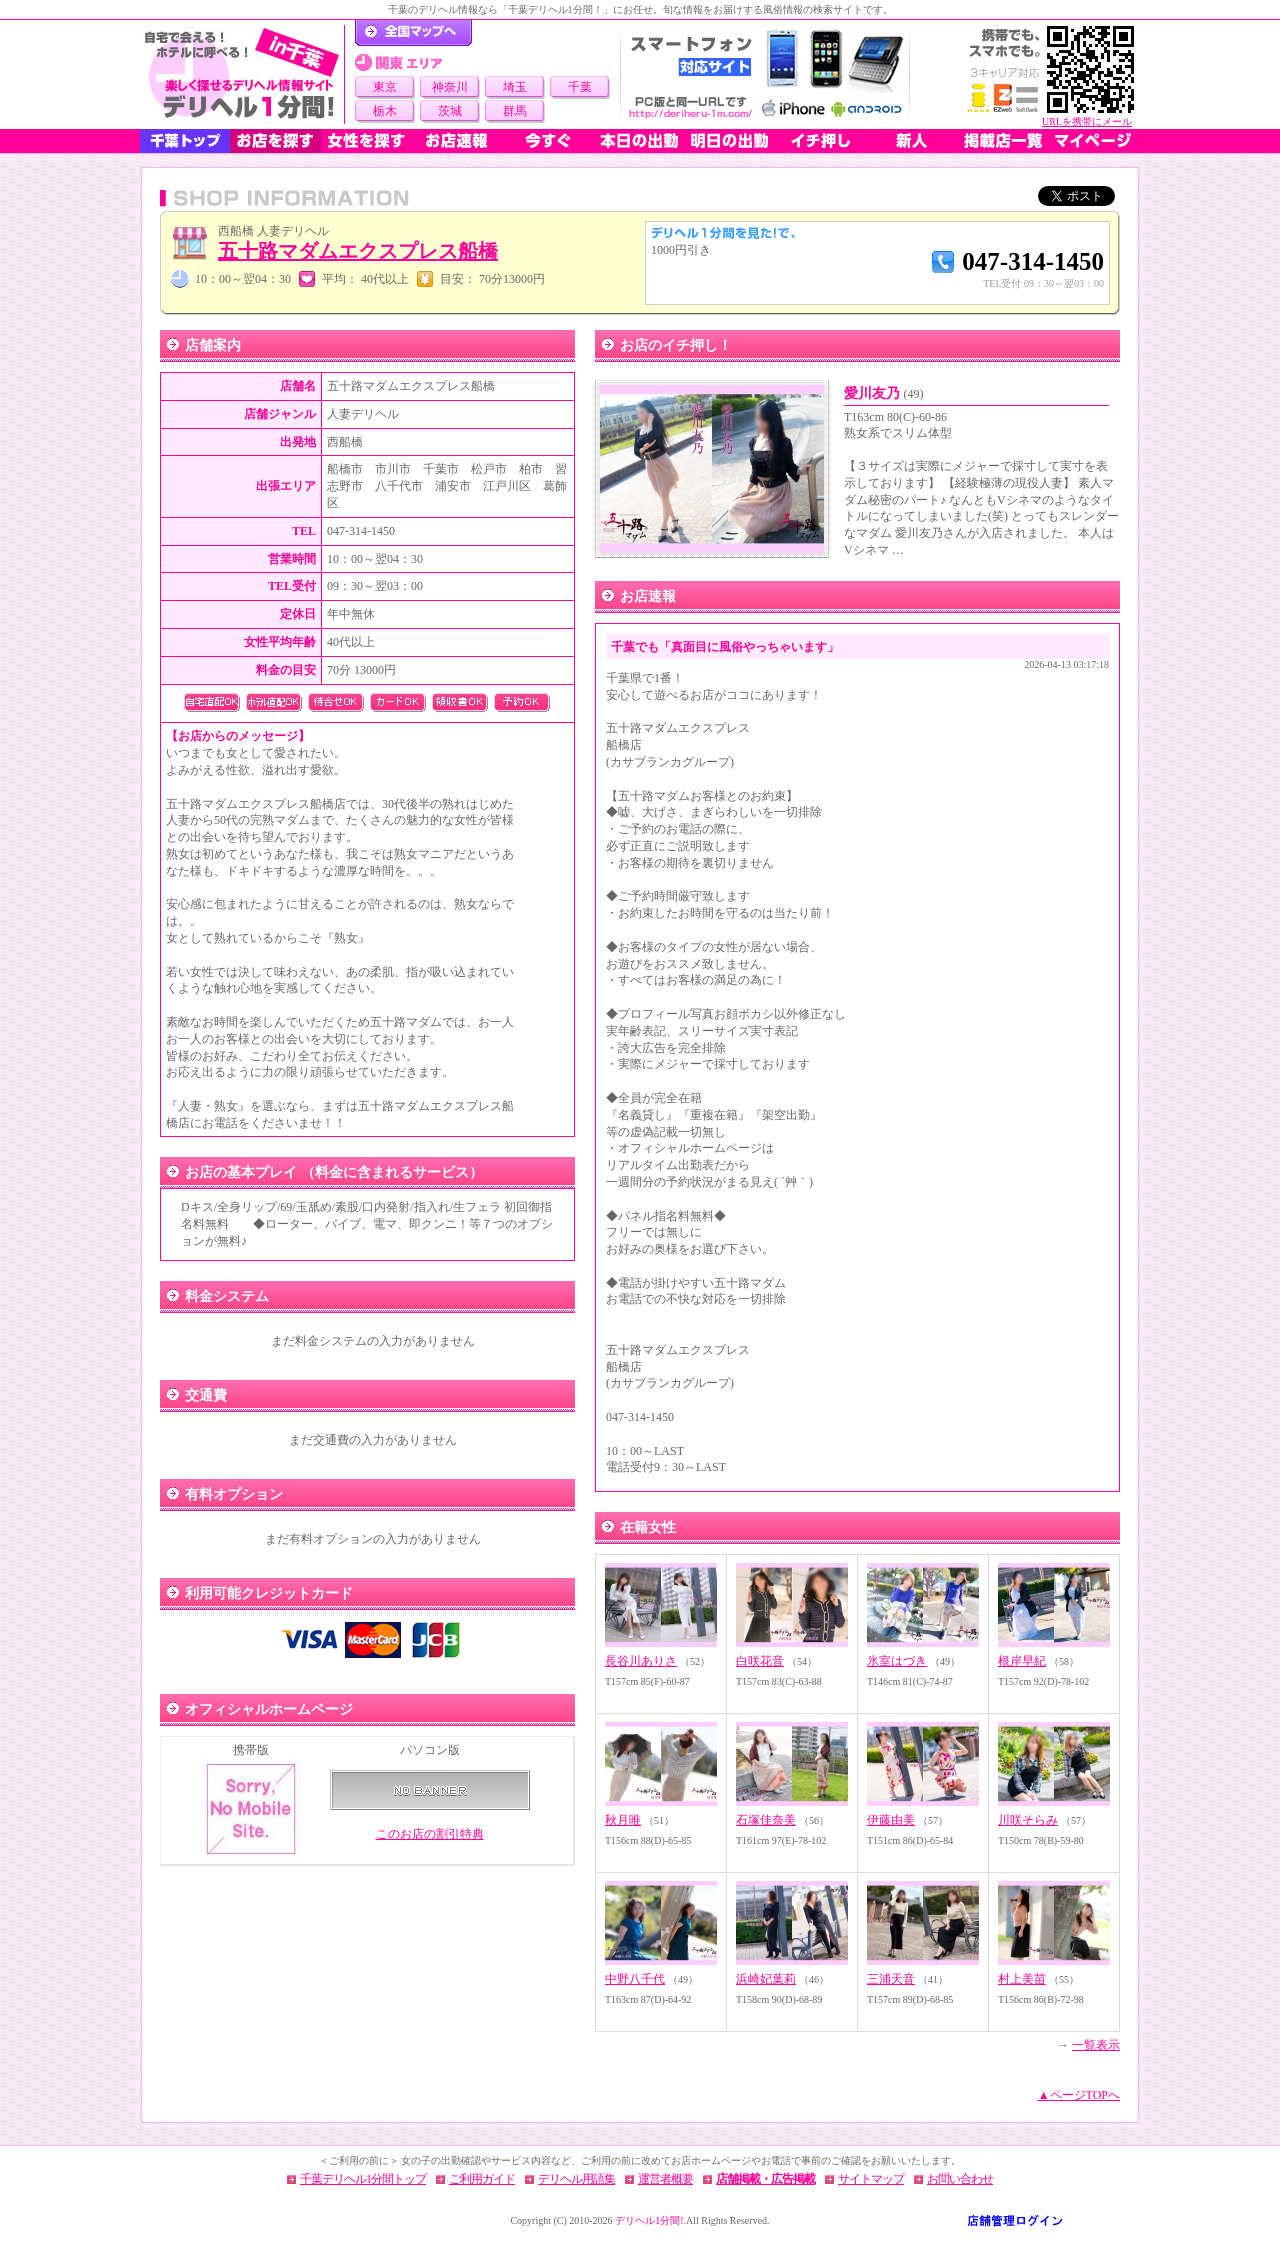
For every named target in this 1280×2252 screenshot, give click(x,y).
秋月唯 (623, 1820)
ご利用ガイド (482, 2179)
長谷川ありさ (641, 1661)
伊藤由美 (891, 1820)
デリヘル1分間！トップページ (413, 33)
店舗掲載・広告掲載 (765, 2179)
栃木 (385, 111)
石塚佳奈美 (766, 1820)
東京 (385, 87)
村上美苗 (1022, 1979)
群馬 (515, 111)
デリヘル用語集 (576, 2179)
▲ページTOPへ (1079, 2095)
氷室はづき (897, 1661)
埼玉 (515, 87)
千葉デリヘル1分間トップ (363, 2179)
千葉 (580, 87)
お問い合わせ (960, 2179)
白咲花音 (760, 1661)
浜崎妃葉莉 (766, 1979)
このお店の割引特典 (430, 1834)
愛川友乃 (884, 393)
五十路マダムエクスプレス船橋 (358, 251)
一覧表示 (1096, 2045)
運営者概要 (665, 2179)
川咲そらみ (1028, 1820)
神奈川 (450, 87)
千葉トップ (185, 141)
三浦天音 (891, 1979)
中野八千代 (635, 1979)
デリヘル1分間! (649, 2220)
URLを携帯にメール (1087, 121)
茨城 (450, 111)
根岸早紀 (1022, 1661)
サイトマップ (871, 2179)
